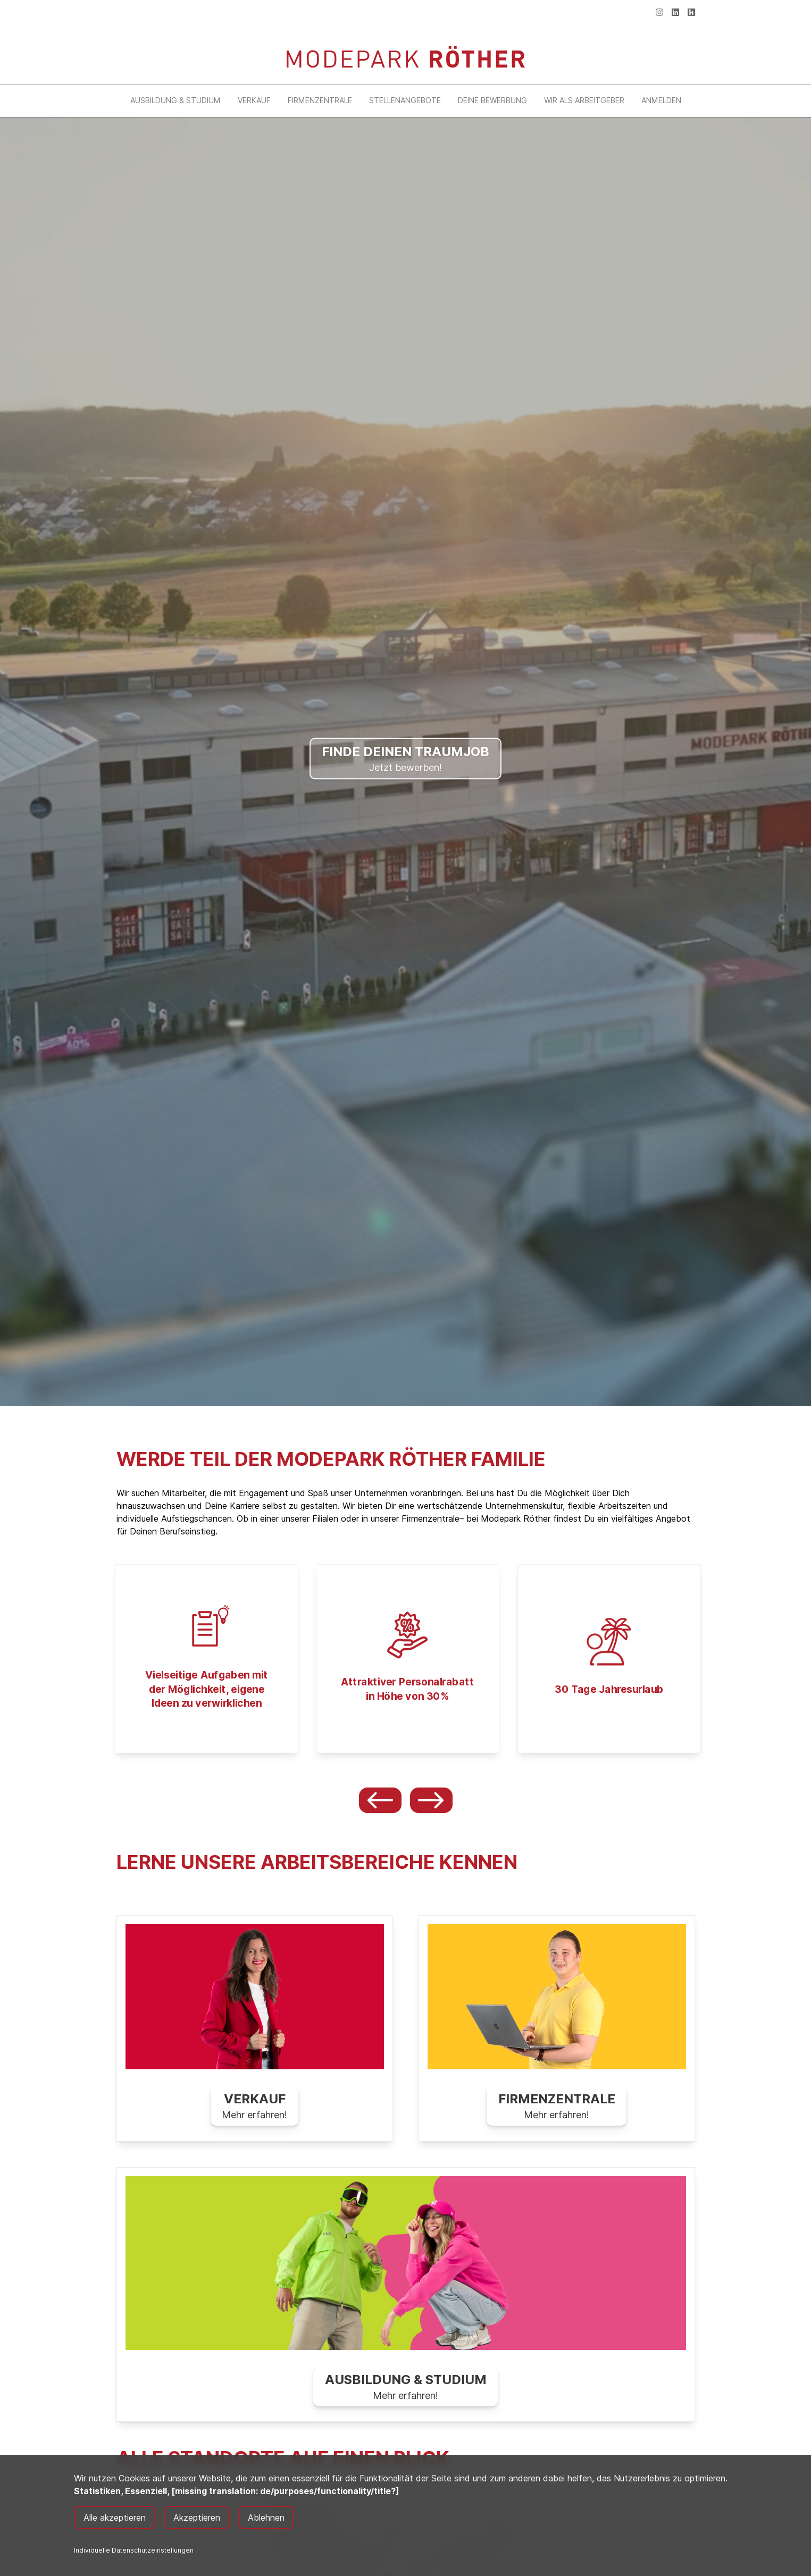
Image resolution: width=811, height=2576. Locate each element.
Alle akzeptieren (114, 2517)
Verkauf (254, 100)
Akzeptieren (196, 2517)
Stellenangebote (405, 100)
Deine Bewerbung (492, 100)
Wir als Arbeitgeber (584, 100)
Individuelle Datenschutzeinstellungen (134, 2550)
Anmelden (661, 100)
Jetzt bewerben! (405, 757)
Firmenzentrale (320, 100)
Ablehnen (266, 2517)
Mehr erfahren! (254, 2106)
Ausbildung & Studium (175, 100)
